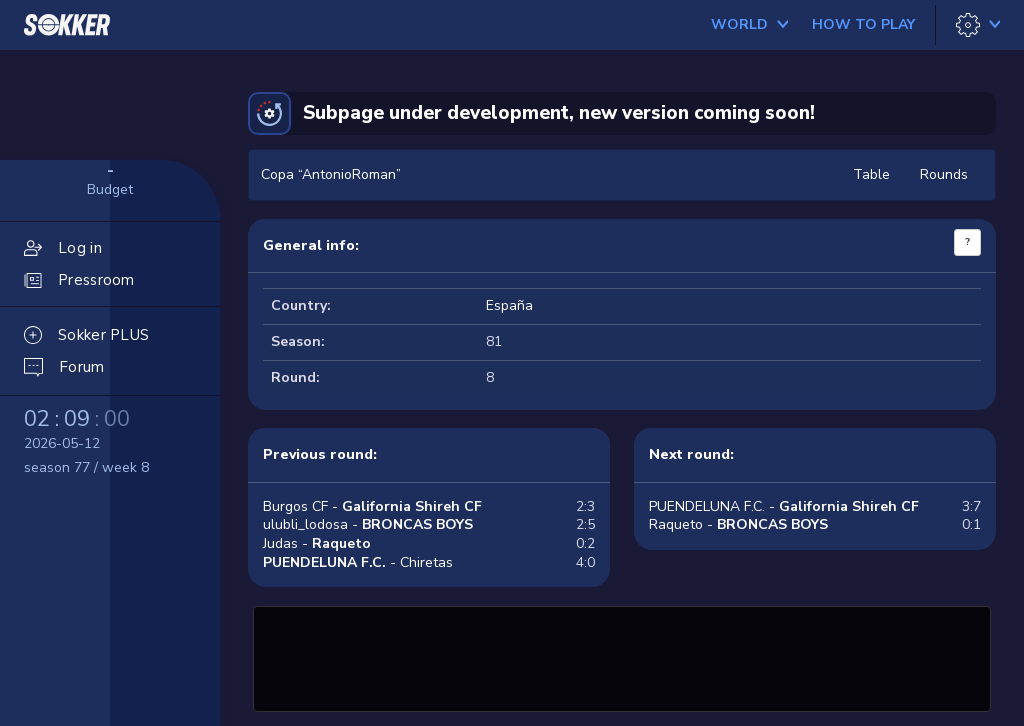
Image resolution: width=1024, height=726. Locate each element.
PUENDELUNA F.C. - (784, 506)
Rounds (944, 174)
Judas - (317, 543)
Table (871, 174)
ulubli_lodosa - (368, 524)
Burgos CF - (372, 506)
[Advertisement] (622, 656)
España (509, 305)
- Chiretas (358, 562)
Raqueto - (738, 524)
